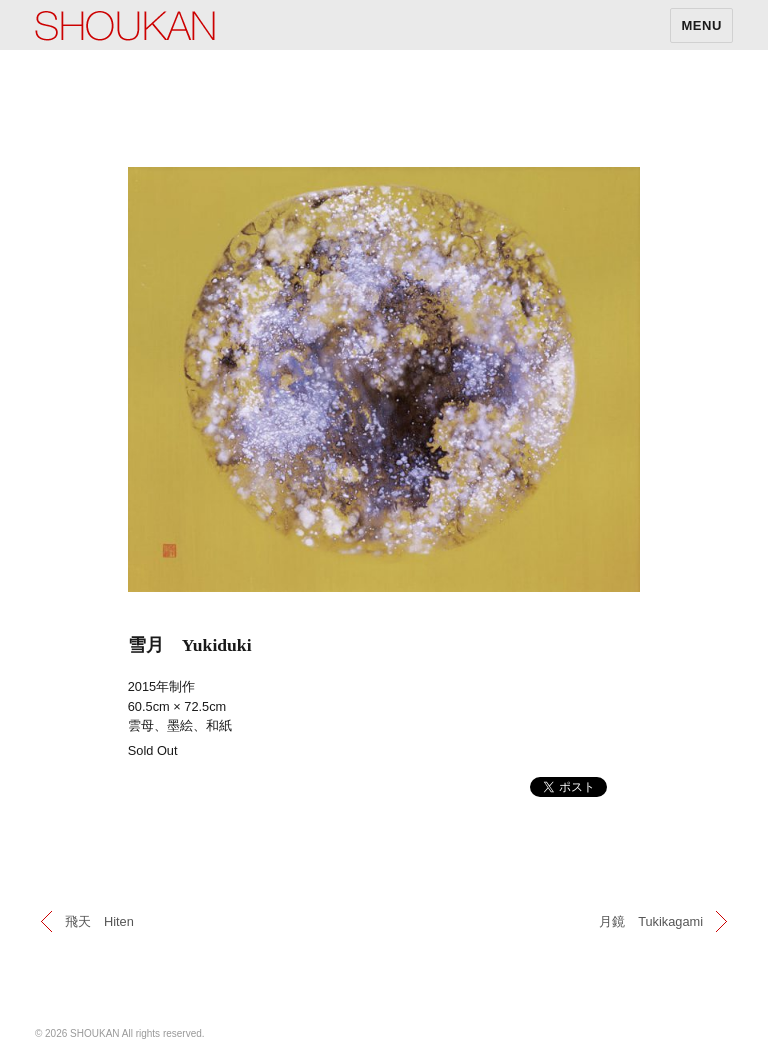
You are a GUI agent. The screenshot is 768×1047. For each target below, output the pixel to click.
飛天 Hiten (99, 921)
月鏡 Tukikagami (651, 921)
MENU (701, 25)
